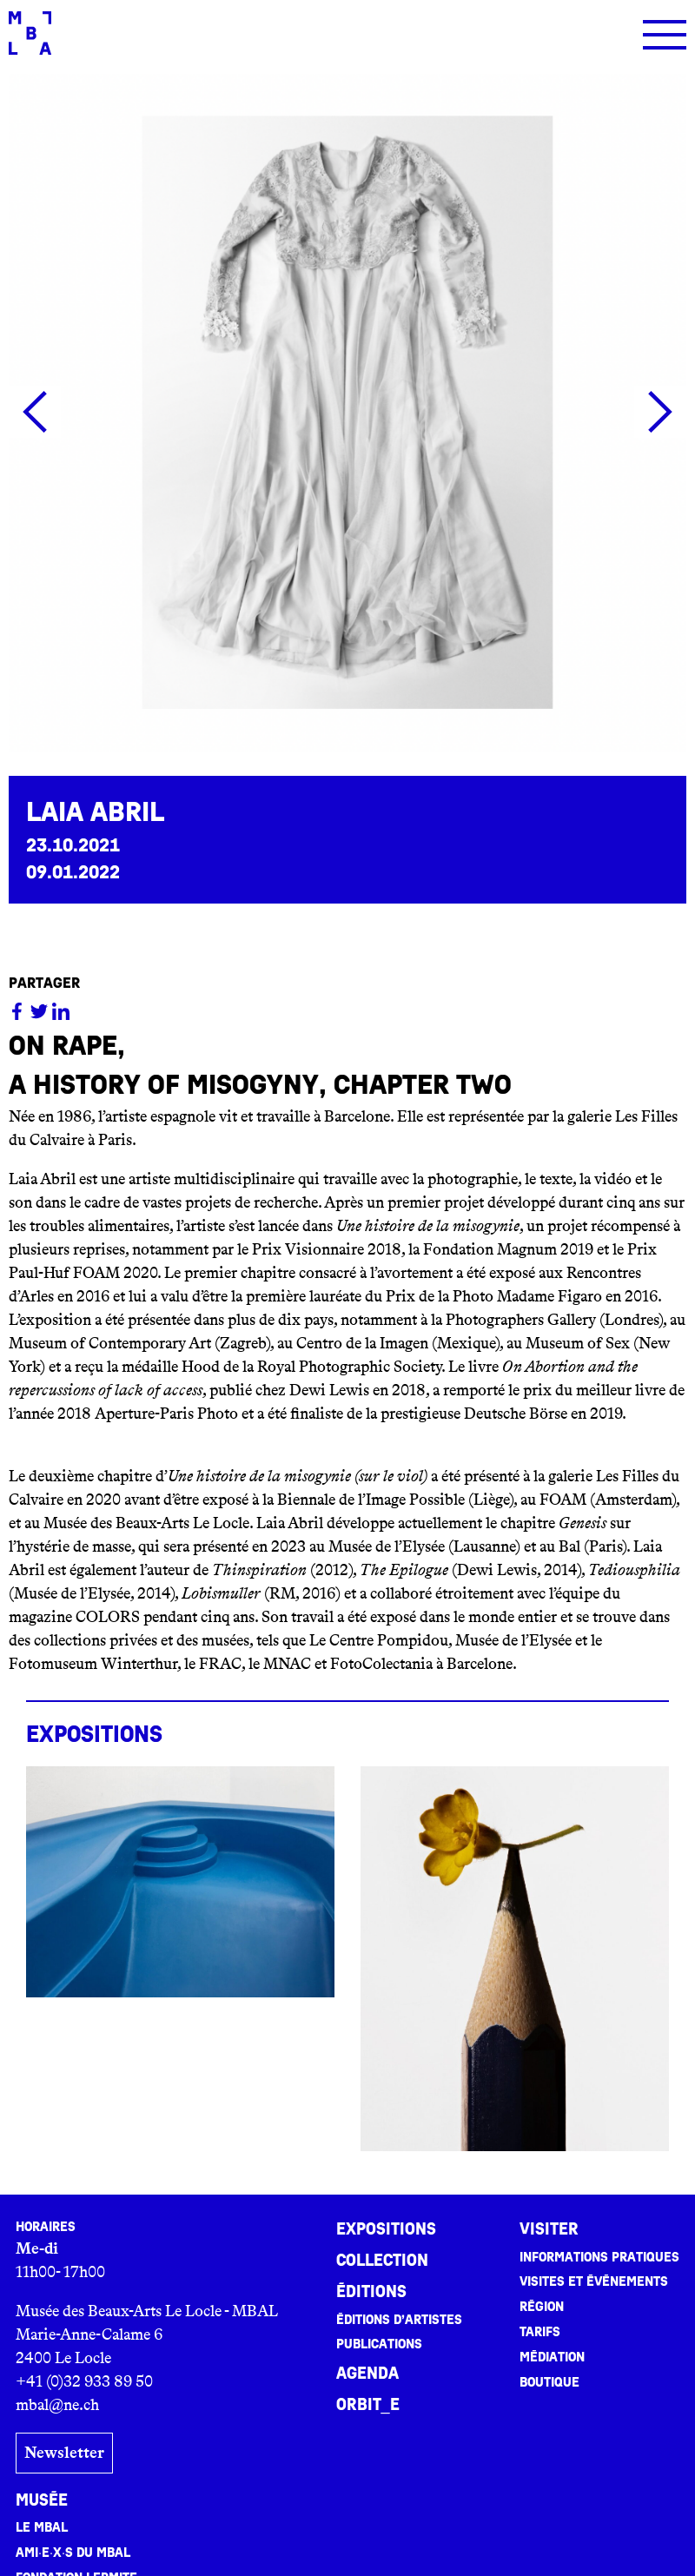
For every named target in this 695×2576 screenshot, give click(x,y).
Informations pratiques (599, 2257)
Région (542, 2306)
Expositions (386, 2229)
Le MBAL (42, 2527)
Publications (379, 2344)
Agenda (367, 2373)
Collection (382, 2260)
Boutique (549, 2382)
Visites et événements (594, 2281)
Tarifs (540, 2332)
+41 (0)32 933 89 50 (84, 2381)
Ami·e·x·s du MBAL (73, 2552)
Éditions (371, 2291)
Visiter (549, 2229)
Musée (42, 2500)
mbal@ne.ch (57, 2404)
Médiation (552, 2357)
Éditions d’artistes (399, 2320)
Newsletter (64, 2452)
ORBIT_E (368, 2404)
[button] (35, 411)
